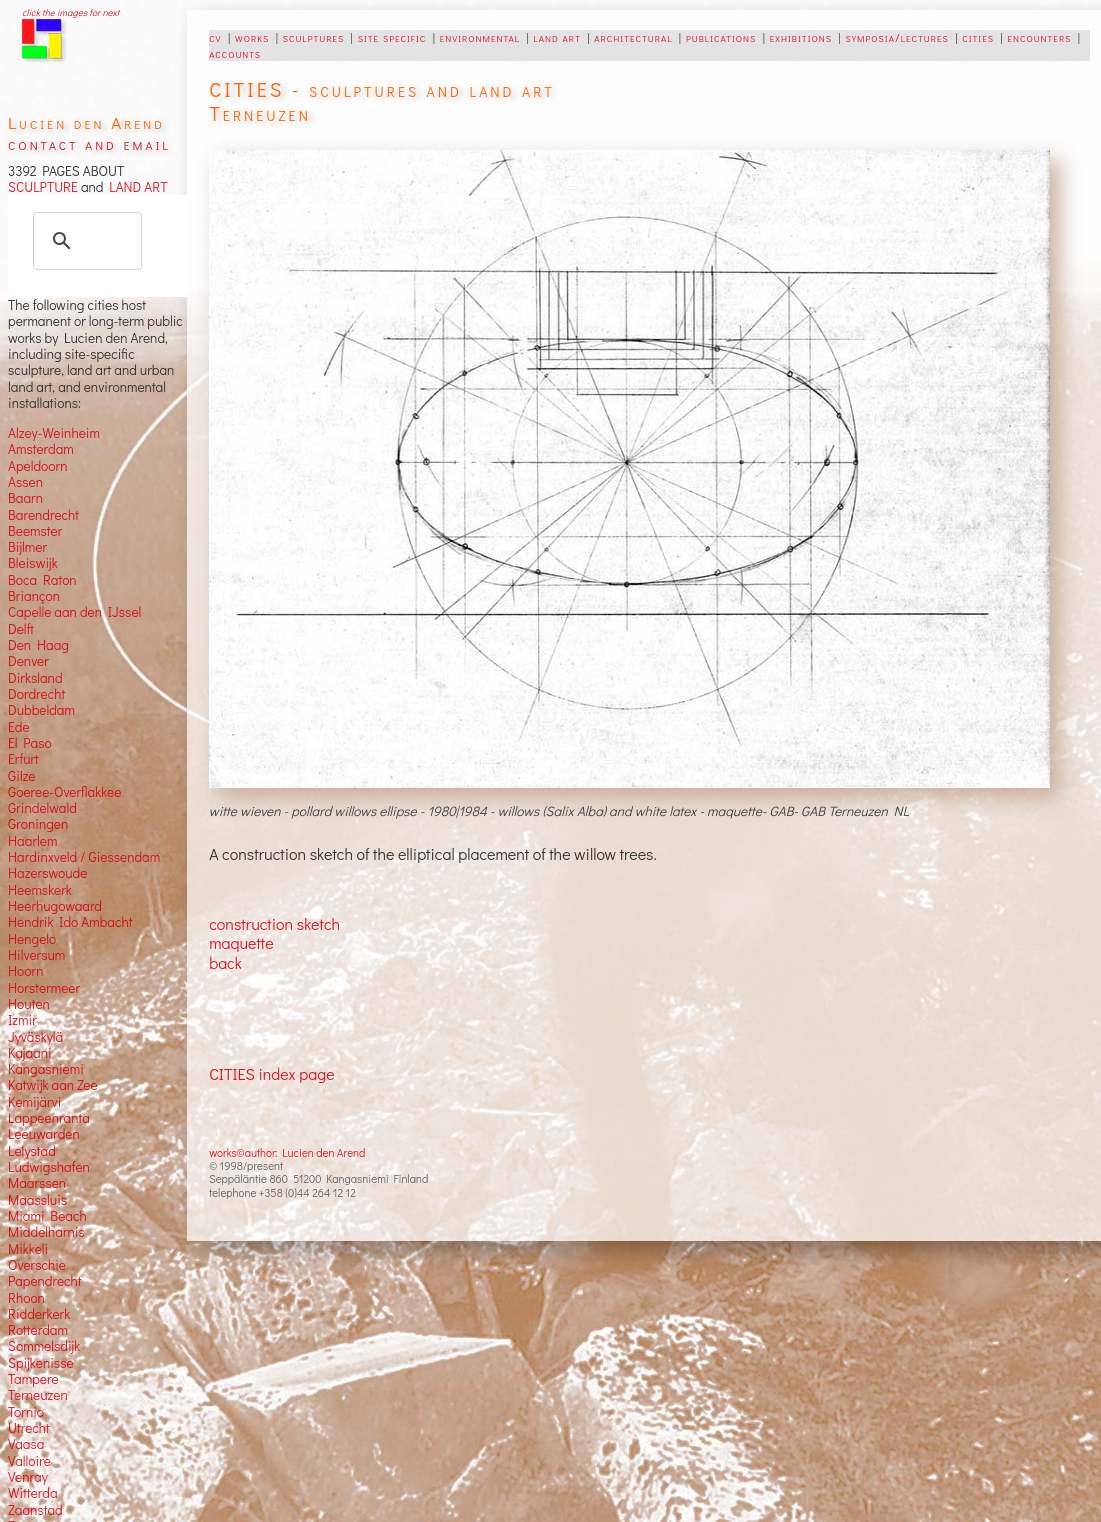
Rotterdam (38, 1330)
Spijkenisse (41, 1363)
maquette (241, 942)
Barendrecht (43, 515)
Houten (29, 1004)
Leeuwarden (44, 1134)
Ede (19, 727)
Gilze (22, 776)
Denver (28, 661)
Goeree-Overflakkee (64, 792)
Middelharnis (46, 1232)
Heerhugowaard (55, 906)
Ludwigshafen (49, 1167)
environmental (480, 37)
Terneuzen (38, 1395)
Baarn (25, 498)
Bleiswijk (33, 563)
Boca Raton (42, 580)
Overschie (37, 1265)
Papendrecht (45, 1281)
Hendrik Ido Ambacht (70, 922)
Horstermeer (44, 988)
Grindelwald (42, 808)
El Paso (30, 743)
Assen (25, 482)
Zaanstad (35, 1510)
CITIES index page (271, 1073)
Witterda (33, 1493)
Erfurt (23, 759)
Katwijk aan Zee (53, 1085)
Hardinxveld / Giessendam (84, 857)
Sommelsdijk (44, 1346)
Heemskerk (40, 890)
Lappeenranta (49, 1118)
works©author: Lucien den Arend (287, 1152)
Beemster (35, 531)
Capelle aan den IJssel (74, 612)
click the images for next (70, 12)
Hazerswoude (47, 873)
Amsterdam (41, 449)
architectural (633, 37)
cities (978, 37)
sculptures (313, 37)
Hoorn (25, 971)
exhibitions (801, 37)
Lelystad (32, 1151)
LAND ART (135, 187)
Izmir (22, 1020)
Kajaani (30, 1053)
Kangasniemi (46, 1069)
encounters (1039, 37)
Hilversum (36, 955)
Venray (28, 1477)
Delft (21, 629)
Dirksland (35, 678)
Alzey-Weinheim (54, 433)
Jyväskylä (35, 1037)
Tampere (33, 1379)
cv (215, 37)
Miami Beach (47, 1216)
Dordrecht (36, 694)
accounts (235, 53)
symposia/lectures (896, 37)
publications (721, 37)
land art (556, 37)
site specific (392, 37)
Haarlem (32, 841)
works (252, 37)
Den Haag (38, 645)
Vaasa (26, 1444)
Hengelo (32, 939)
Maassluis (37, 1200)
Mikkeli (28, 1249)
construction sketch (274, 923)
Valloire (29, 1461)
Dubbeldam (41, 710)
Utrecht (29, 1428)
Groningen (38, 824)
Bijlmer (27, 547)
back (225, 962)
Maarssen (37, 1183)
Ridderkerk (39, 1314)
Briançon (34, 596)
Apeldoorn (37, 466)
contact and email (89, 143)
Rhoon (26, 1298)
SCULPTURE (43, 187)
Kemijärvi (34, 1102)
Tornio (26, 1412)
